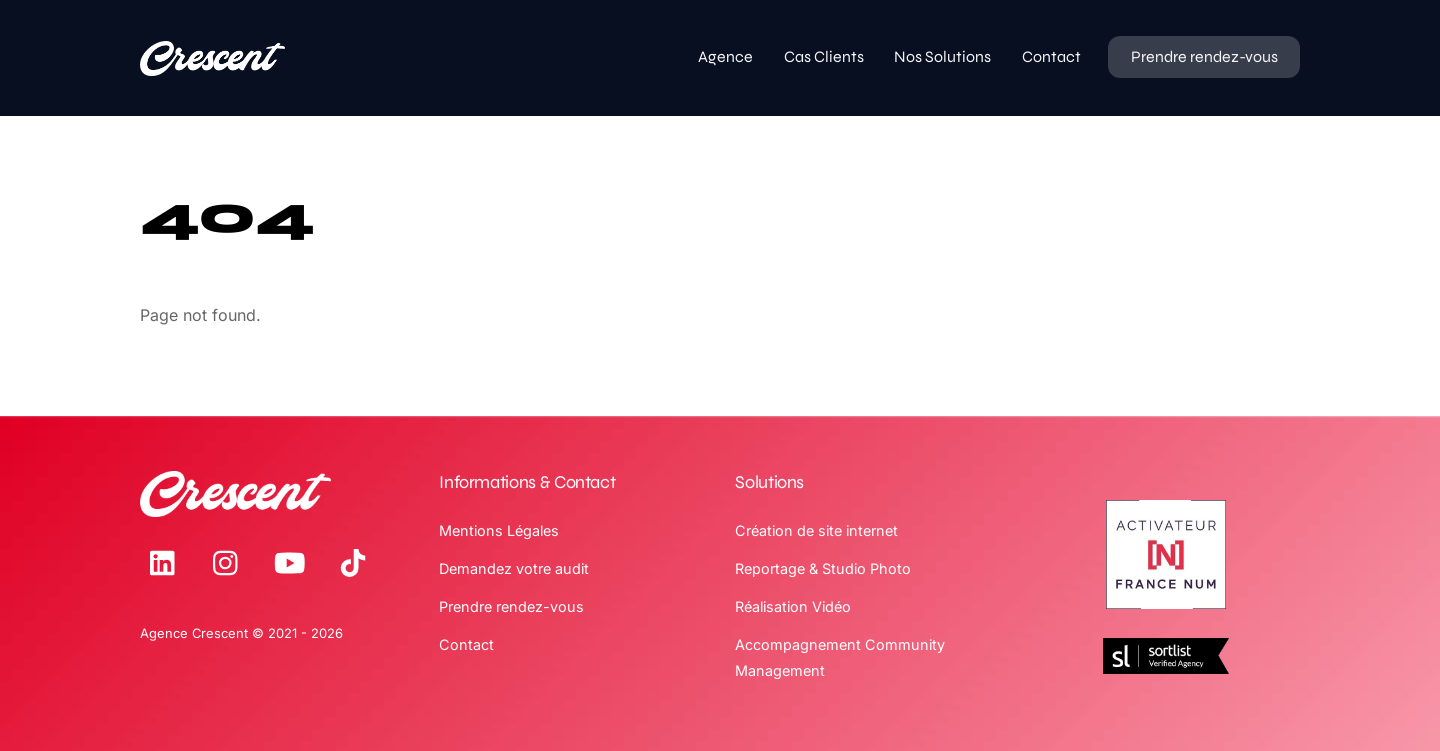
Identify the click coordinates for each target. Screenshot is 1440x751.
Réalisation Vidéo (793, 606)
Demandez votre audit (514, 568)
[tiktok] (356, 562)
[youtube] (293, 562)
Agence (725, 56)
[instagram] (230, 562)
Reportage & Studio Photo (823, 568)
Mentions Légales (499, 530)
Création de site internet (816, 530)
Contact (1051, 56)
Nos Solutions (942, 56)
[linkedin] (167, 562)
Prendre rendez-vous (1204, 56)
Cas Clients (824, 56)
